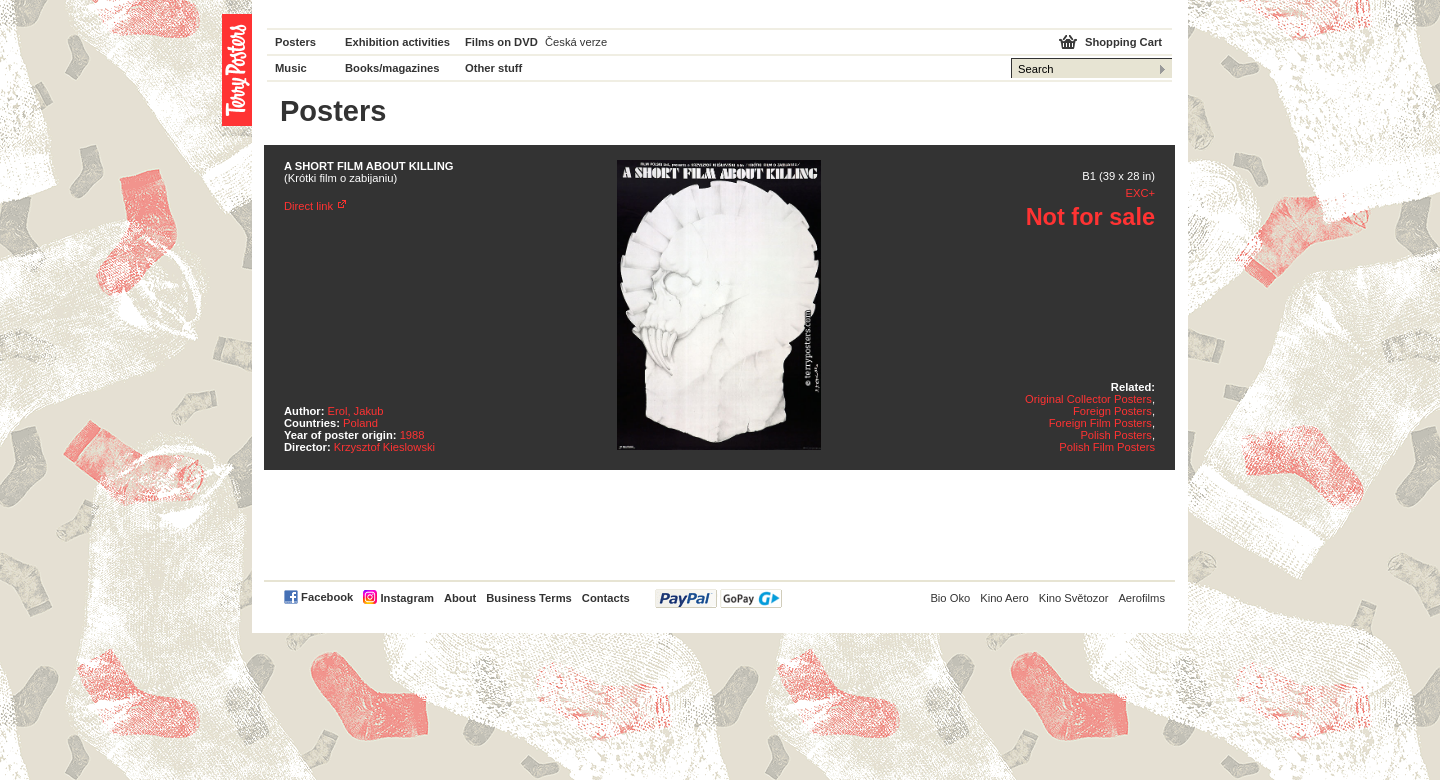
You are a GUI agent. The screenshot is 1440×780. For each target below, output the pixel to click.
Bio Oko (950, 598)
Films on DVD (501, 42)
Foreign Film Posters (1100, 423)
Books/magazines (392, 68)
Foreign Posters (1112, 411)
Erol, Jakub (356, 411)
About (460, 598)
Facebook (327, 597)
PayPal (718, 598)
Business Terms (529, 598)
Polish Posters (1116, 435)
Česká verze (576, 42)
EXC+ (1140, 193)
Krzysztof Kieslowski (384, 447)
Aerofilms (1141, 598)
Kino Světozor (1074, 598)
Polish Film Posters (1107, 447)
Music (291, 68)
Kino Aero (1004, 598)
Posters (295, 42)
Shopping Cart (1123, 42)
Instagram (406, 598)
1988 (412, 435)
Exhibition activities (397, 42)
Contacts (606, 598)
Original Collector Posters (1088, 399)
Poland (360, 423)
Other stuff (493, 68)
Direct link (308, 206)
